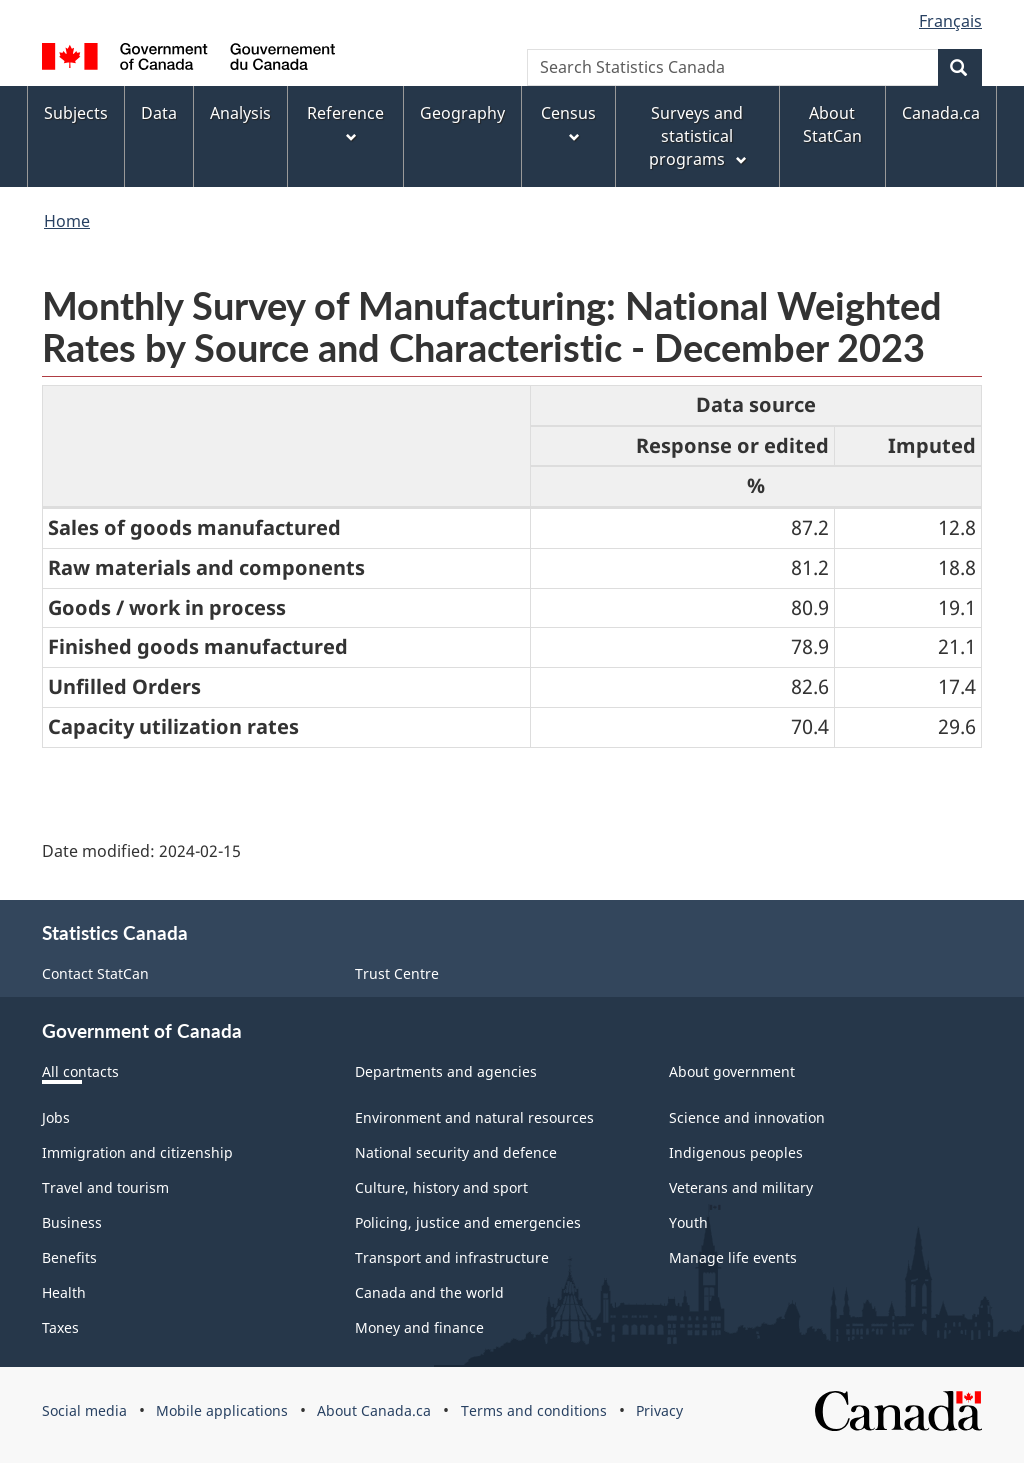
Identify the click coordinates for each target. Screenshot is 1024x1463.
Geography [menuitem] (462, 113)
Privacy (659, 1410)
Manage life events (733, 1257)
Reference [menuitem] (345, 124)
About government (732, 1071)
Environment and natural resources (474, 1117)
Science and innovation (747, 1117)
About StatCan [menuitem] (832, 124)
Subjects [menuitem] (76, 113)
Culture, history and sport (441, 1187)
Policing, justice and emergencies (468, 1222)
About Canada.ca (374, 1410)
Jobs (56, 1117)
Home (67, 221)
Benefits (69, 1257)
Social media (84, 1410)
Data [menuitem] (159, 113)
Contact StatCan (95, 973)
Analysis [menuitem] (240, 113)
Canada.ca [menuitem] (941, 113)
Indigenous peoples (736, 1152)
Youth (688, 1222)
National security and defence (456, 1152)
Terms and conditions (534, 1410)
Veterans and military (741, 1187)
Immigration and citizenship (137, 1152)
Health (64, 1292)
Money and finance (419, 1327)
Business (72, 1222)
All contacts (80, 1071)
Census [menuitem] (568, 124)
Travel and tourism (105, 1187)
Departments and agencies (446, 1071)
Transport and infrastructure (452, 1257)
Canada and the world (429, 1292)
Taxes (60, 1327)
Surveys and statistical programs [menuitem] (699, 136)
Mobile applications (222, 1410)
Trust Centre (397, 973)
